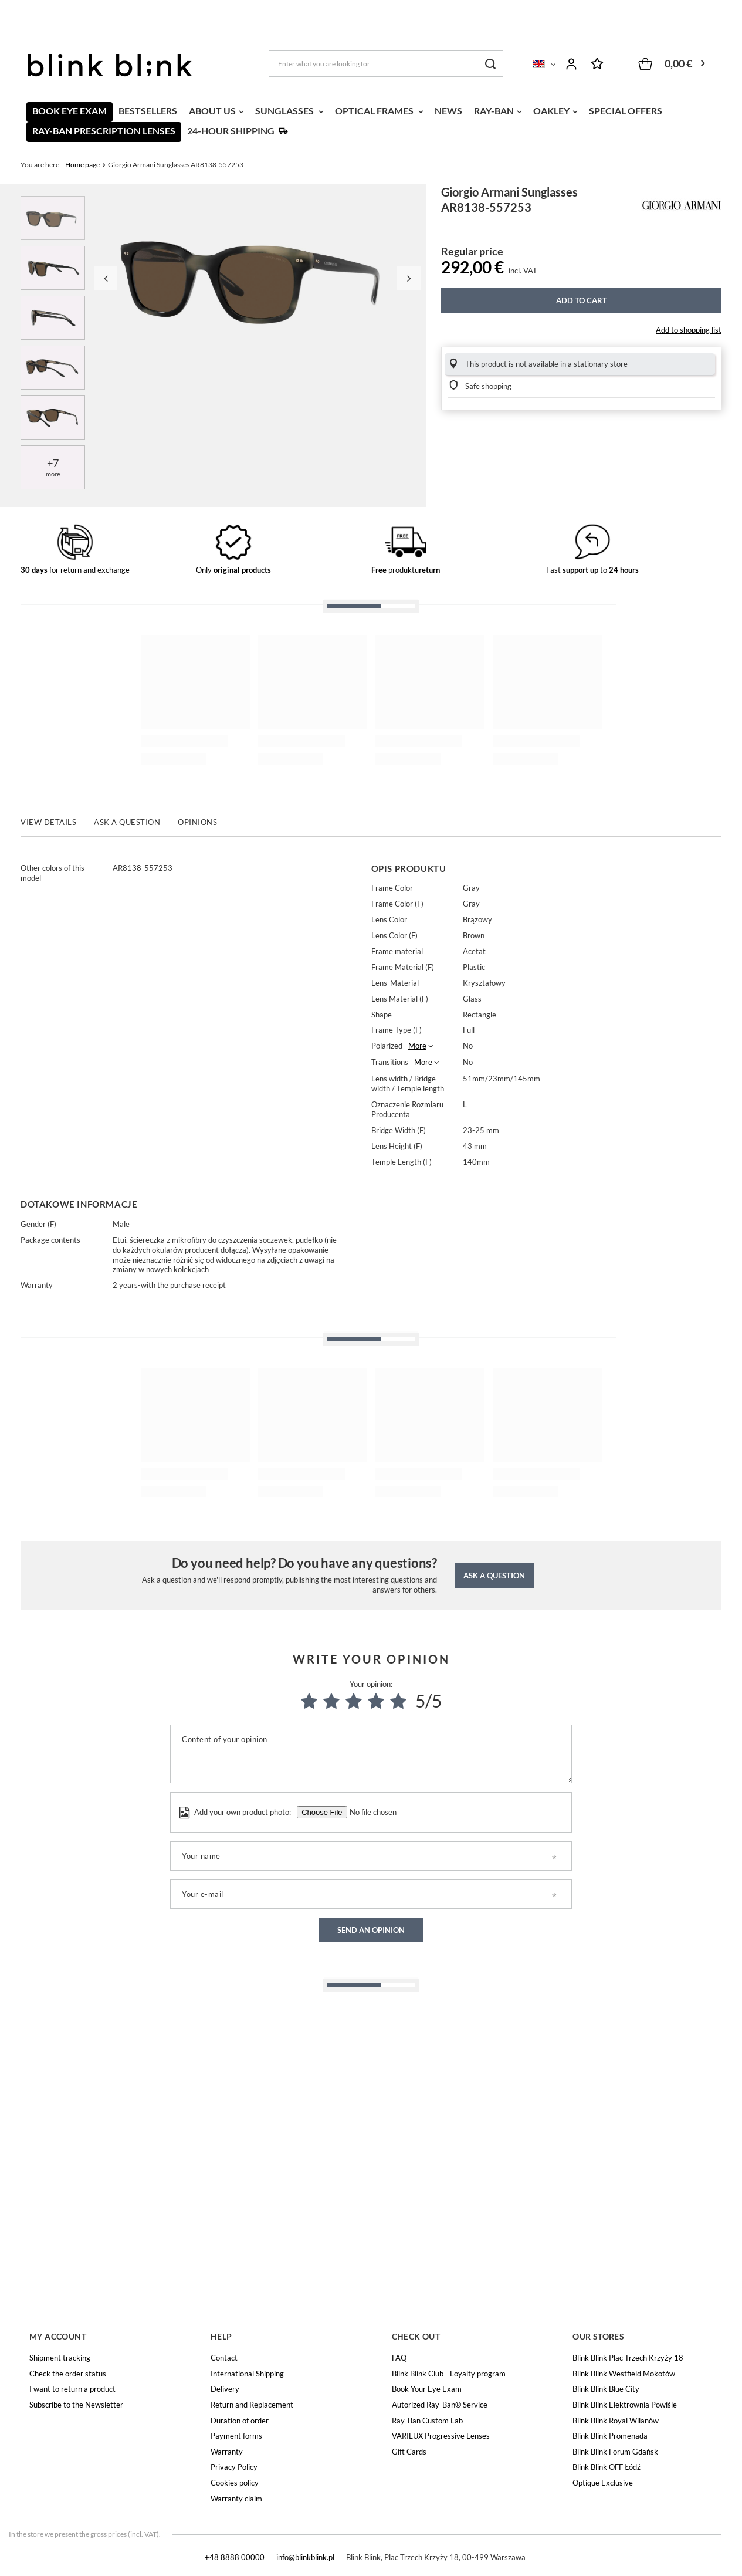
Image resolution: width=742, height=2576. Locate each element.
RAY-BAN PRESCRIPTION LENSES (103, 130)
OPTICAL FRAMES (375, 110)
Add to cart (581, 300)
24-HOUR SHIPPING (231, 130)
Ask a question (494, 1575)
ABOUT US (212, 110)
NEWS (448, 110)
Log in (571, 64)
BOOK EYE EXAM (69, 110)
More (417, 1045)
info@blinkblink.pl (305, 2557)
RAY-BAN (494, 110)
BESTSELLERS (147, 110)
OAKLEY (551, 110)
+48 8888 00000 (235, 2557)
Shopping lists (597, 64)
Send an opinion (371, 1930)
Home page (82, 164)
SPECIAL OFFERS (625, 110)
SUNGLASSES (285, 110)
